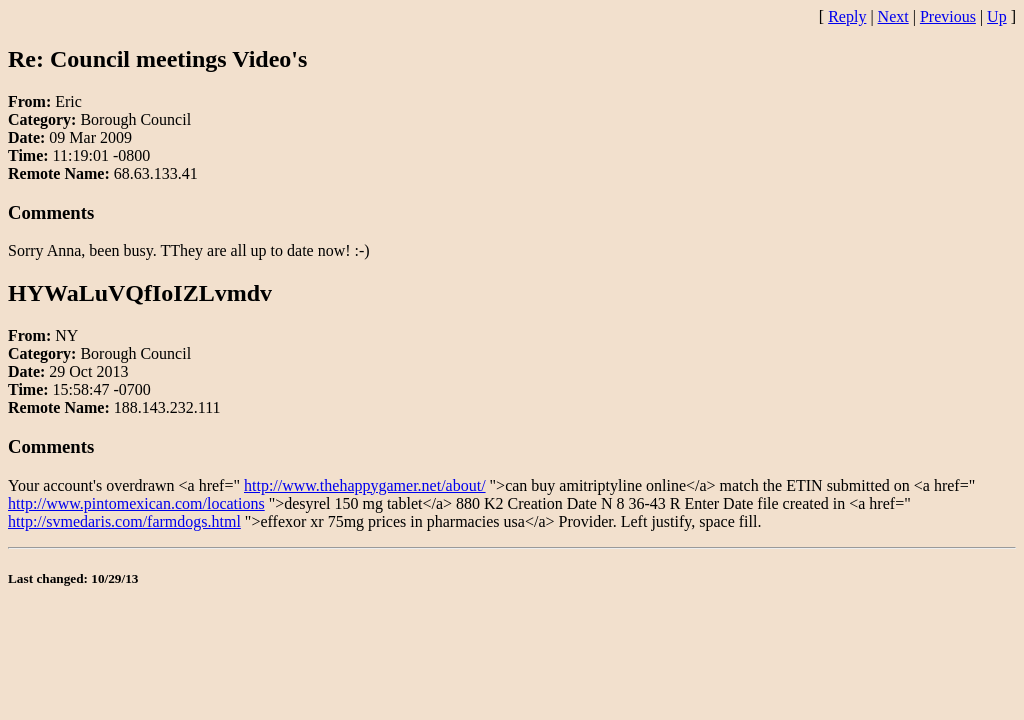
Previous (948, 16)
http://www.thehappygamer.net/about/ (365, 485)
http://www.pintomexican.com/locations (136, 503)
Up (997, 16)
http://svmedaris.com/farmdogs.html (124, 521)
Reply (847, 16)
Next (893, 16)
